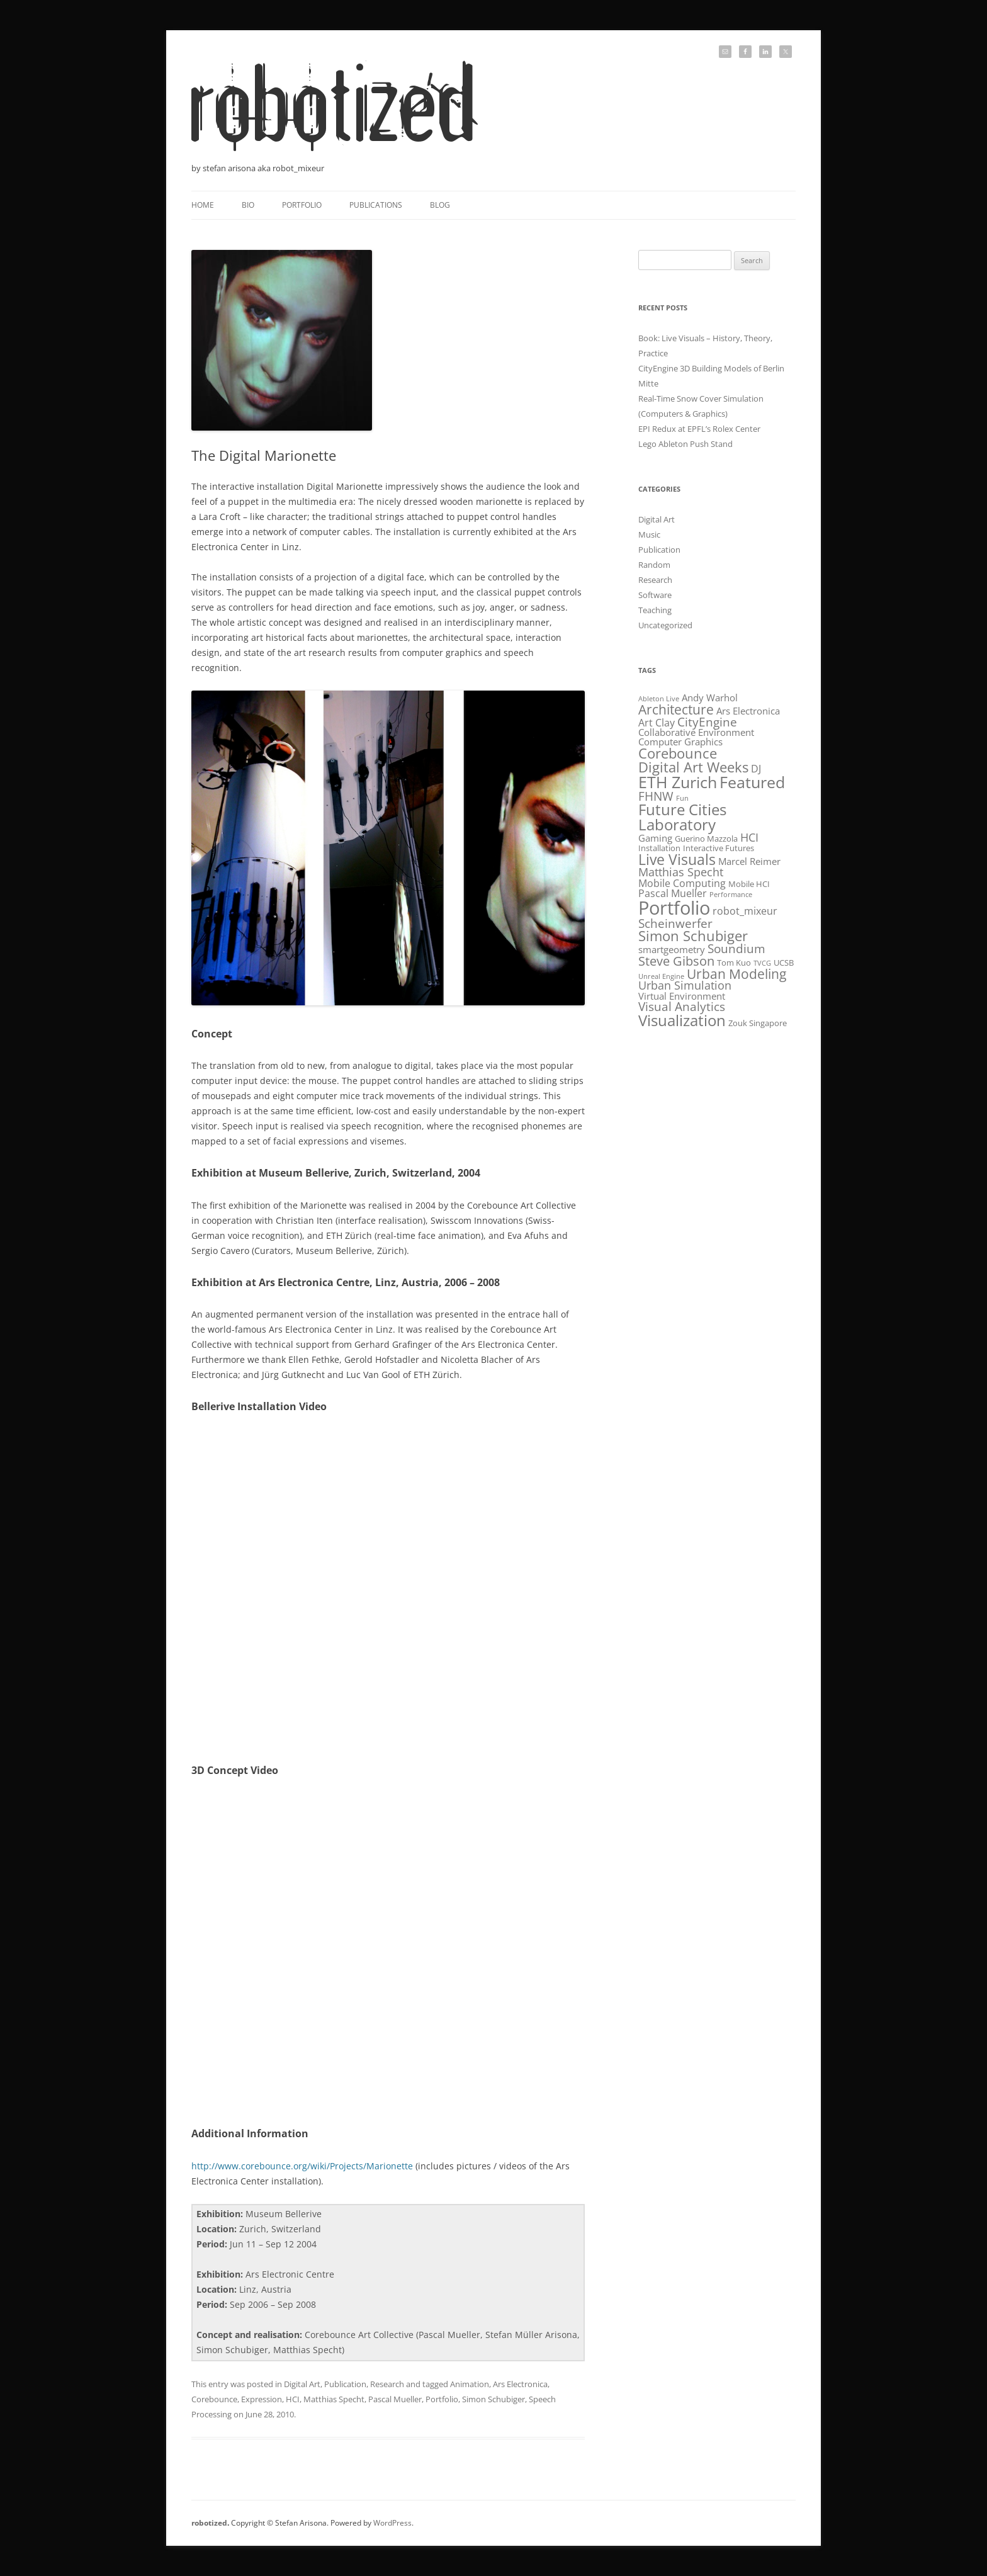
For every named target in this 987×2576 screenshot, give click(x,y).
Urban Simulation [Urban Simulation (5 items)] (684, 985)
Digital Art (302, 2384)
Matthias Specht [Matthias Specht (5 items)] (680, 871)
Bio (248, 205)
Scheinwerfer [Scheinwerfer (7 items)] (675, 923)
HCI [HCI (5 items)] (749, 837)
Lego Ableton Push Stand (685, 443)
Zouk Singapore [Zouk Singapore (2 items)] (757, 1023)
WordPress (392, 2522)
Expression (261, 2399)
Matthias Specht (333, 2399)
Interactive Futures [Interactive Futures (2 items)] (718, 848)
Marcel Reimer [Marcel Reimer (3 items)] (749, 861)
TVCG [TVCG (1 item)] (762, 963)
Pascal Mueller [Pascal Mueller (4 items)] (672, 893)
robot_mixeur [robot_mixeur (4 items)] (745, 910)
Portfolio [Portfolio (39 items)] (674, 907)
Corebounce (214, 2399)
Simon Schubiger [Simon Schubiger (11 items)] (693, 936)
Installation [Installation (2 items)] (659, 848)
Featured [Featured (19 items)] (752, 782)
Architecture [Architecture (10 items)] (676, 709)
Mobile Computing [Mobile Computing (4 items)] (682, 883)
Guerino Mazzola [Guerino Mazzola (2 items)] (706, 838)
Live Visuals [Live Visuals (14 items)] (677, 859)
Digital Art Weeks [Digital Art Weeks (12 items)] (693, 767)
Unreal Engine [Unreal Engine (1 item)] (661, 976)
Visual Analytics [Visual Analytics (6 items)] (681, 1006)
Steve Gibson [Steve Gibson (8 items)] (676, 960)
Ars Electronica (520, 2384)
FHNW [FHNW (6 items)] (656, 796)
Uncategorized (665, 625)
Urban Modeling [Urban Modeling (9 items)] (736, 974)
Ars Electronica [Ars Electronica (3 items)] (748, 710)
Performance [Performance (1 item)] (730, 894)
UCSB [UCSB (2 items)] (784, 962)
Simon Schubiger (493, 2399)
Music (649, 534)
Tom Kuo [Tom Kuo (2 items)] (734, 962)
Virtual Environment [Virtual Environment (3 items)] (681, 996)
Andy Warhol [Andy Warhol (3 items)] (710, 697)
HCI (293, 2399)
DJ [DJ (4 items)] (756, 768)
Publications (375, 205)
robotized (209, 2522)
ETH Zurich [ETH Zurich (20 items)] (677, 782)
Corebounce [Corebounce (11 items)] (677, 753)
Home (202, 205)
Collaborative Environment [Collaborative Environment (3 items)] (696, 732)
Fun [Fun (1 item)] (682, 798)
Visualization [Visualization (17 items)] (682, 1020)
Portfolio (302, 205)
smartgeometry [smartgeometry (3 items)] (671, 949)
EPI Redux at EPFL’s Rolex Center (699, 428)
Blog (440, 205)
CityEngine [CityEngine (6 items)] (707, 722)
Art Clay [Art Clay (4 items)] (656, 722)
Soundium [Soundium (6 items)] (736, 948)
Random (654, 564)
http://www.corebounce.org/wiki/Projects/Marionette (302, 2166)
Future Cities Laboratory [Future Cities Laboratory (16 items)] (682, 817)
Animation (469, 2384)
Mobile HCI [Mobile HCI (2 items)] (749, 884)
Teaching (655, 610)
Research (387, 2384)
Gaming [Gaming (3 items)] (655, 838)
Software (655, 595)
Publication (345, 2384)
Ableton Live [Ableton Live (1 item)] (658, 698)
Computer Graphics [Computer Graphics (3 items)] (680, 741)
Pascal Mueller (395, 2399)
